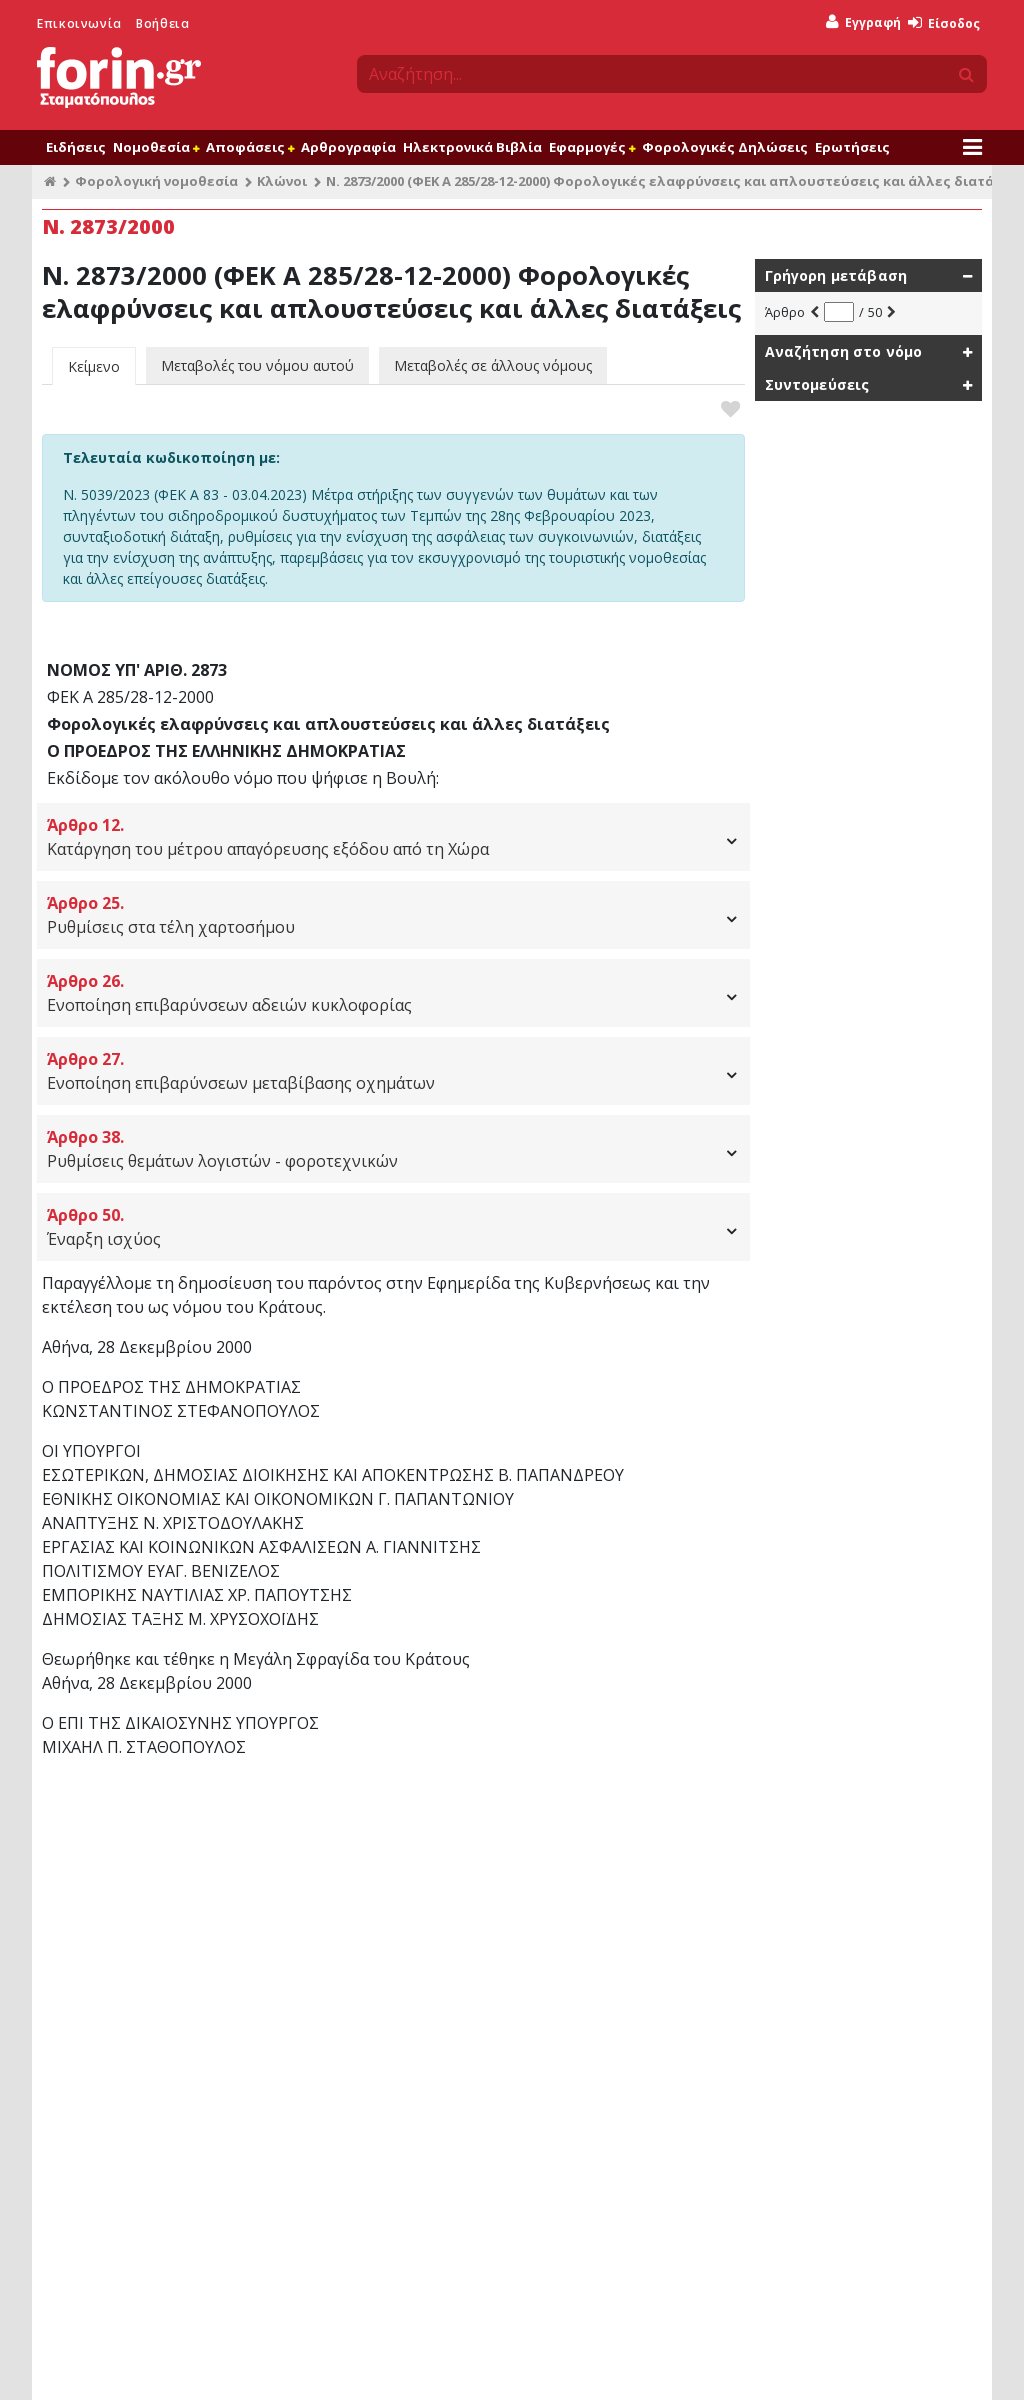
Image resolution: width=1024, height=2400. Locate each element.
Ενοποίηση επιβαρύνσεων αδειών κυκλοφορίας (393, 992)
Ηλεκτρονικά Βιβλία (472, 147)
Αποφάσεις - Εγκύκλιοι (591, 1877)
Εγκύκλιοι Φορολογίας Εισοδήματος (640, 1931)
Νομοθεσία (156, 147)
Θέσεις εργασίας (794, 2364)
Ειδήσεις (76, 147)
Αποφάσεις (250, 147)
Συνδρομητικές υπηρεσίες (122, 1877)
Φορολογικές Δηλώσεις (725, 147)
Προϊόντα (154, 2364)
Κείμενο (94, 366)
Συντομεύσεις (817, 384)
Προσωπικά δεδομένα (558, 2364)
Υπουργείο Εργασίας (596, 2099)
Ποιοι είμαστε (296, 2364)
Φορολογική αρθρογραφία (135, 1931)
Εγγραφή (863, 22)
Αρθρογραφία (348, 147)
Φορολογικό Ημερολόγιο (369, 1978)
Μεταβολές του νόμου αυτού (257, 365)
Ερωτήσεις (852, 147)
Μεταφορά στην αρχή (128, 1833)
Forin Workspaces (107, 2003)
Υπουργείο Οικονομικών (606, 1907)
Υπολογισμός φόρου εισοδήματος (876, 1907)
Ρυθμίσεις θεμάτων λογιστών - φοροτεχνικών (393, 1148)
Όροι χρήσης (75, 2364)
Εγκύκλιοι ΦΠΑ (578, 2051)
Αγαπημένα (328, 1930)
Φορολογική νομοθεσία (156, 181)
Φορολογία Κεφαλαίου (603, 2075)
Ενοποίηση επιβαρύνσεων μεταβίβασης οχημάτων (393, 1070)
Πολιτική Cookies (684, 2364)
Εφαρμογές (592, 147)
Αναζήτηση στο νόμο (844, 351)
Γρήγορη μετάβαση (836, 275)
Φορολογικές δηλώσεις (123, 1979)
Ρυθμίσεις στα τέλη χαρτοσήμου (393, 914)
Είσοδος (944, 23)
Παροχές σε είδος (827, 1931)
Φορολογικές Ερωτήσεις (366, 1954)
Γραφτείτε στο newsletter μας (442, 2253)
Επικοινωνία (79, 23)
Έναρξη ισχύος (393, 1226)
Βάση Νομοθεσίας (109, 1907)
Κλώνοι (282, 181)
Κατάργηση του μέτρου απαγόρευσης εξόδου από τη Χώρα (393, 836)
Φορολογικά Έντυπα (356, 2002)
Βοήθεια (162, 23)
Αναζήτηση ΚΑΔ (821, 2051)
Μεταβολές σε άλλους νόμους (493, 365)
